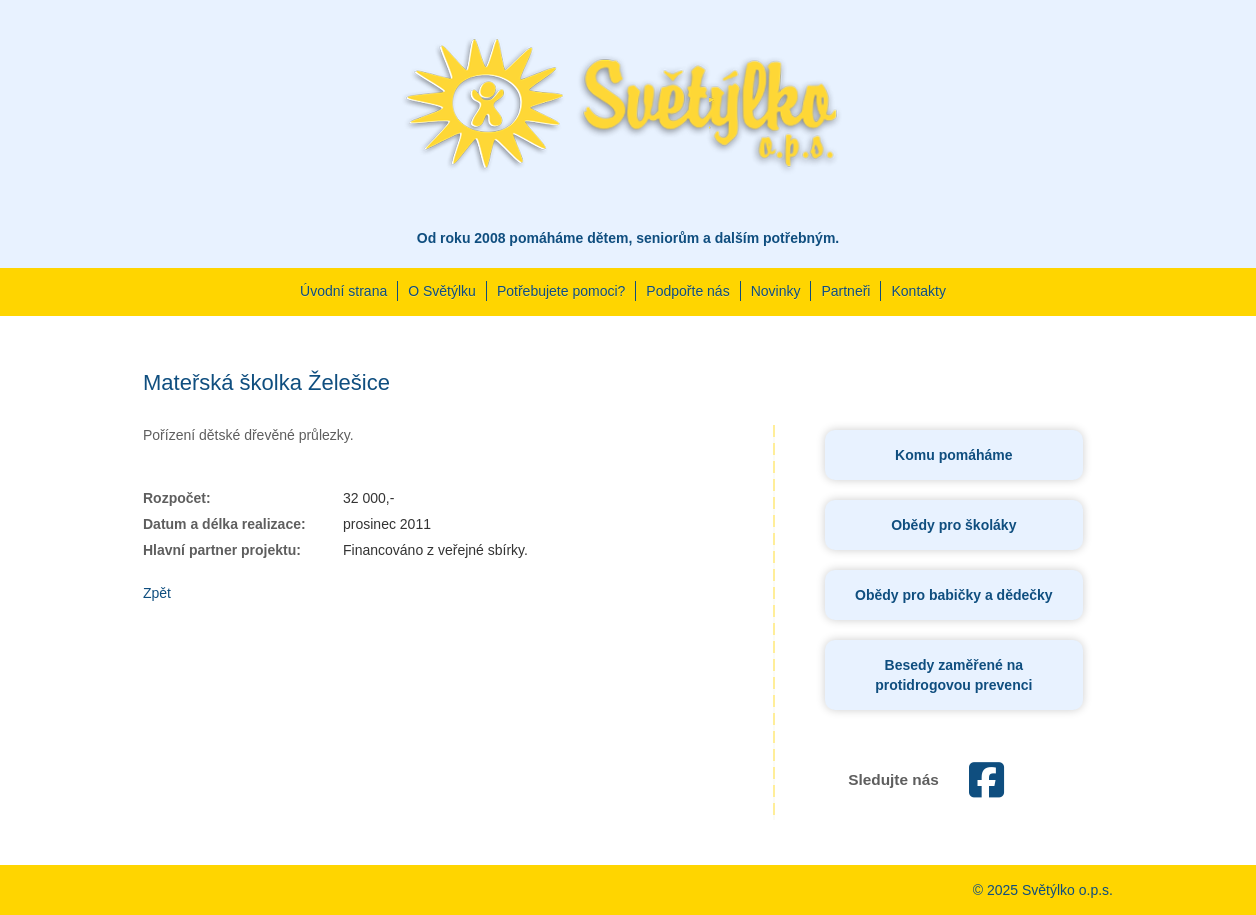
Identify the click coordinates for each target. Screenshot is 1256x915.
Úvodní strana (343, 291)
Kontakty (918, 291)
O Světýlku (442, 291)
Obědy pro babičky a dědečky (954, 595)
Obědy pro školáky (953, 525)
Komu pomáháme (953, 455)
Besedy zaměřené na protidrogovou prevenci (953, 675)
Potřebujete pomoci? (561, 291)
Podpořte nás (687, 291)
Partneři (845, 291)
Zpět (157, 593)
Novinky (776, 291)
